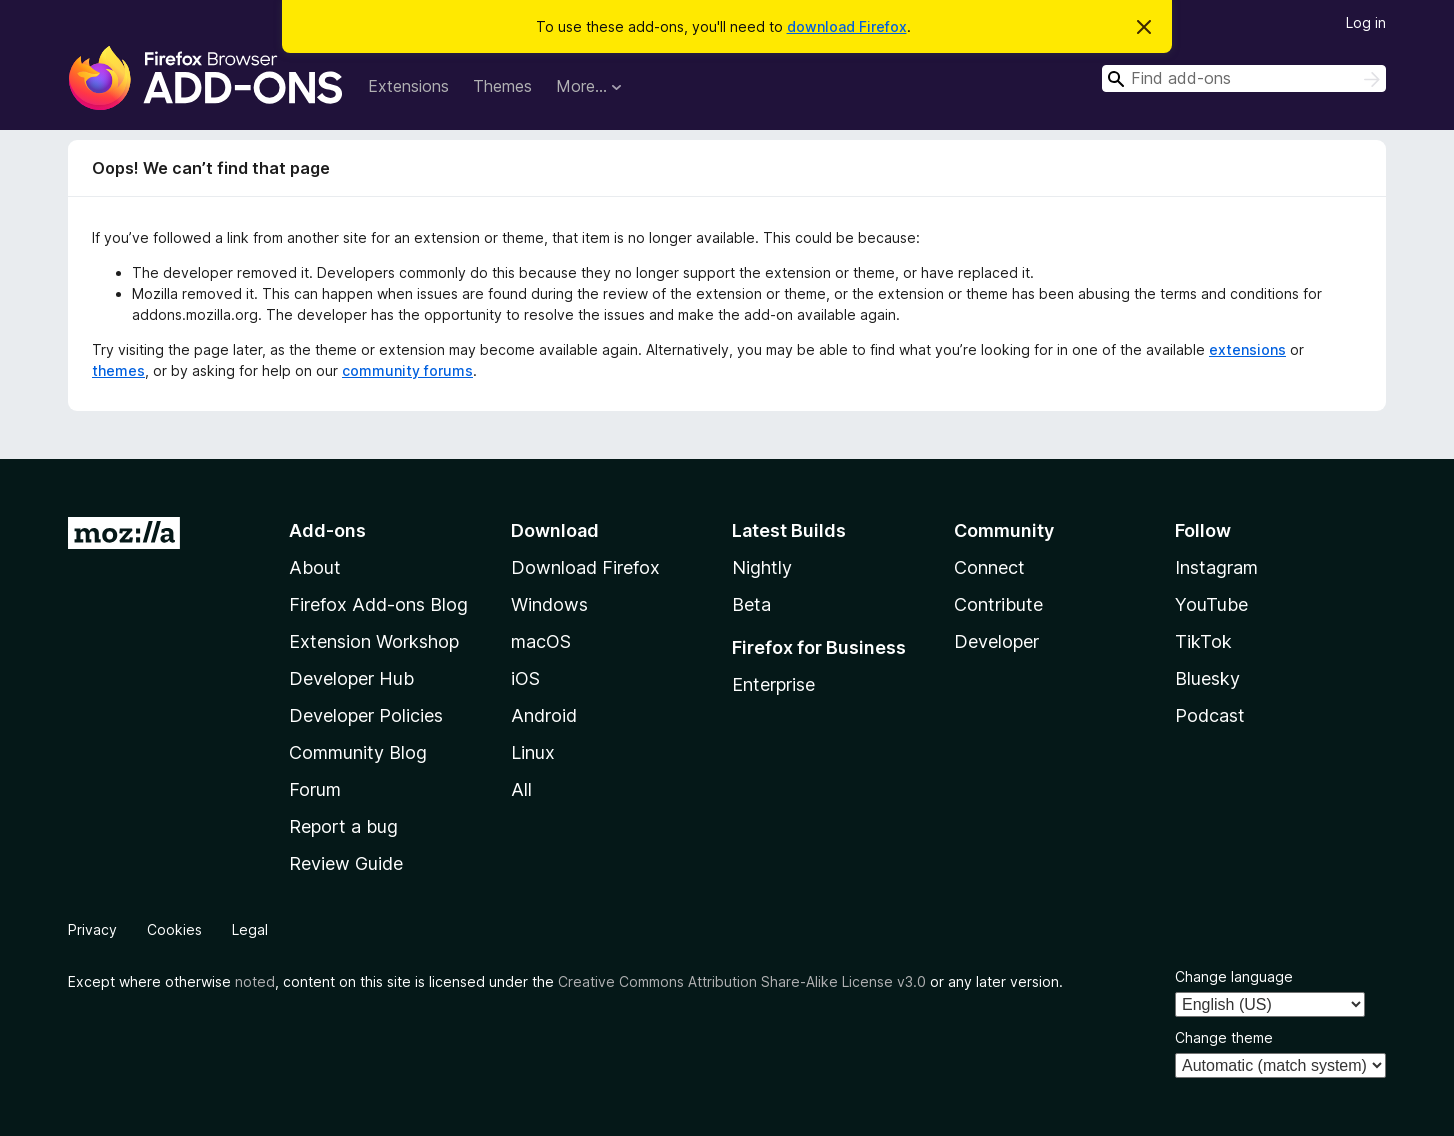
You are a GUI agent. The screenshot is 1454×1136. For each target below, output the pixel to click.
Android (544, 715)
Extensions (408, 86)
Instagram (1216, 567)
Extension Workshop (374, 641)
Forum (315, 789)
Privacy (92, 929)
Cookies (174, 929)
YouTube (1211, 604)
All (521, 789)
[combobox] (1244, 78)
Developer (996, 641)
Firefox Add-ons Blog (378, 604)
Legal (250, 929)
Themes (502, 86)
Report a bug (343, 826)
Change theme (1224, 1037)
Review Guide (346, 863)
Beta (751, 604)
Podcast (1210, 715)
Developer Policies (366, 715)
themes (118, 370)
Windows (549, 604)
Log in (1366, 22)
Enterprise (773, 684)
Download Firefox (585, 567)
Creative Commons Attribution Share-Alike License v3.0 (742, 981)
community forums (407, 370)
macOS (541, 641)
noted (255, 981)
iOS (525, 678)
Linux (533, 752)
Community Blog (358, 752)
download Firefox (847, 26)
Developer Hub (351, 678)
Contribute (998, 604)
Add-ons (327, 530)
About (315, 567)
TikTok (1203, 641)
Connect (989, 567)
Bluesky (1207, 678)
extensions (1247, 349)
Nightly (762, 567)
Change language (1234, 976)
